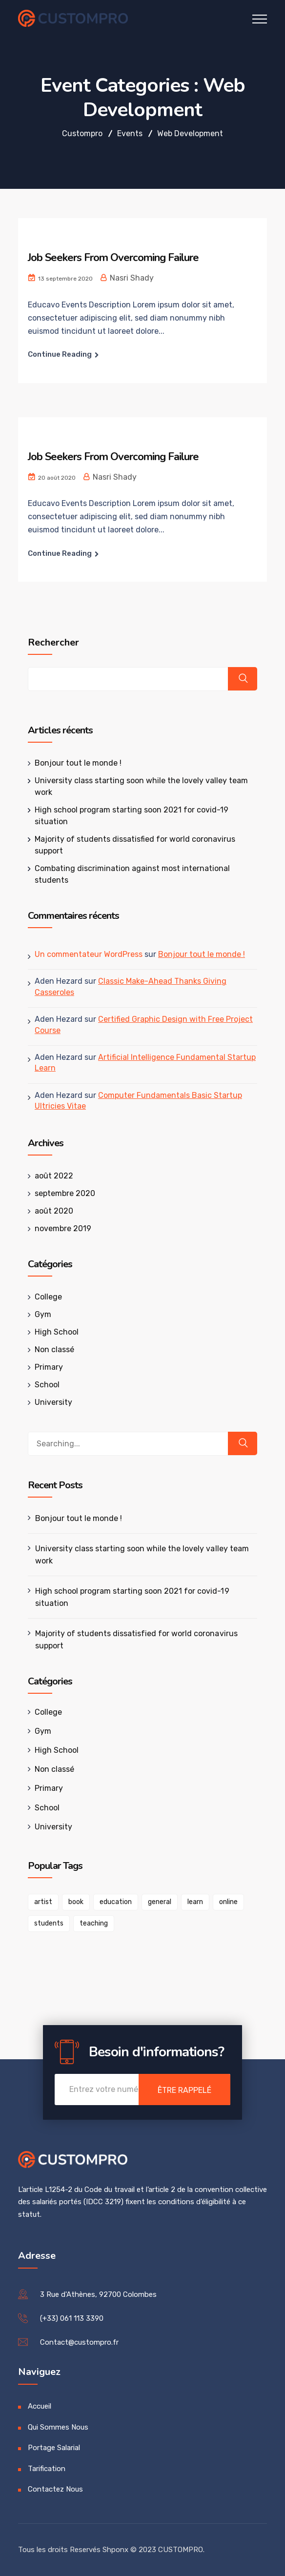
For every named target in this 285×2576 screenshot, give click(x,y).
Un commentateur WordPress (88, 954)
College (48, 1296)
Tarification (46, 2468)
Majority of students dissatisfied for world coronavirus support (136, 1639)
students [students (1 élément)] (48, 1923)
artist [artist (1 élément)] (43, 1902)
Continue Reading (60, 354)
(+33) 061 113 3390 (71, 2318)
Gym (43, 1314)
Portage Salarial (54, 2447)
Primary (49, 1367)
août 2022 (54, 1175)
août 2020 (54, 1211)
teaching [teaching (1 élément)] (94, 1923)
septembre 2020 (65, 1193)
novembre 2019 (63, 1228)
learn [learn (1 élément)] (195, 1902)
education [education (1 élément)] (116, 1902)
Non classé (54, 1349)
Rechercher (53, 642)
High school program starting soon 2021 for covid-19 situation (132, 1597)
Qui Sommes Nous (58, 2427)
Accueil (39, 2406)
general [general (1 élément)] (159, 1902)
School (47, 1384)
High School (57, 1332)
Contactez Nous (55, 2489)
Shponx (115, 2549)
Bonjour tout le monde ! (78, 763)
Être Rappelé (184, 2090)
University (53, 1402)
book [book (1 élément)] (75, 1902)
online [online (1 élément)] (228, 1902)
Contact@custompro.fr (79, 2342)
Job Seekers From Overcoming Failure (113, 257)
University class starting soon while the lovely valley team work (142, 1554)
